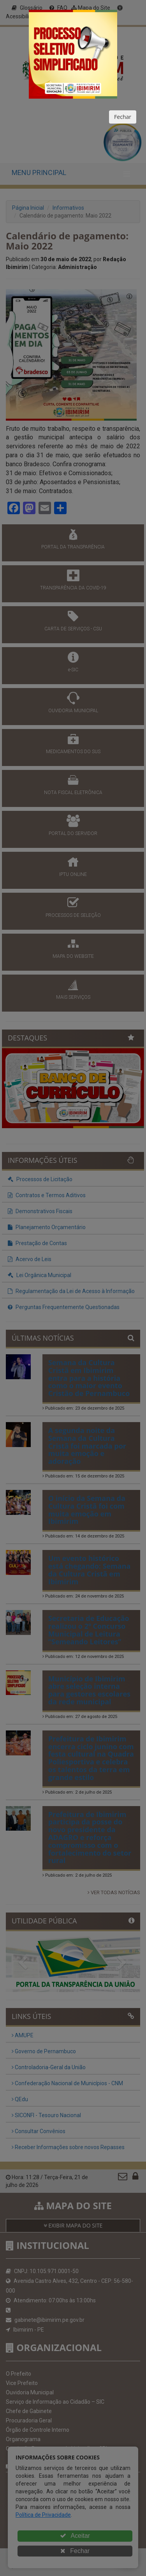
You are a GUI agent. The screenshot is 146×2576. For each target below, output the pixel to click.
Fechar (122, 116)
